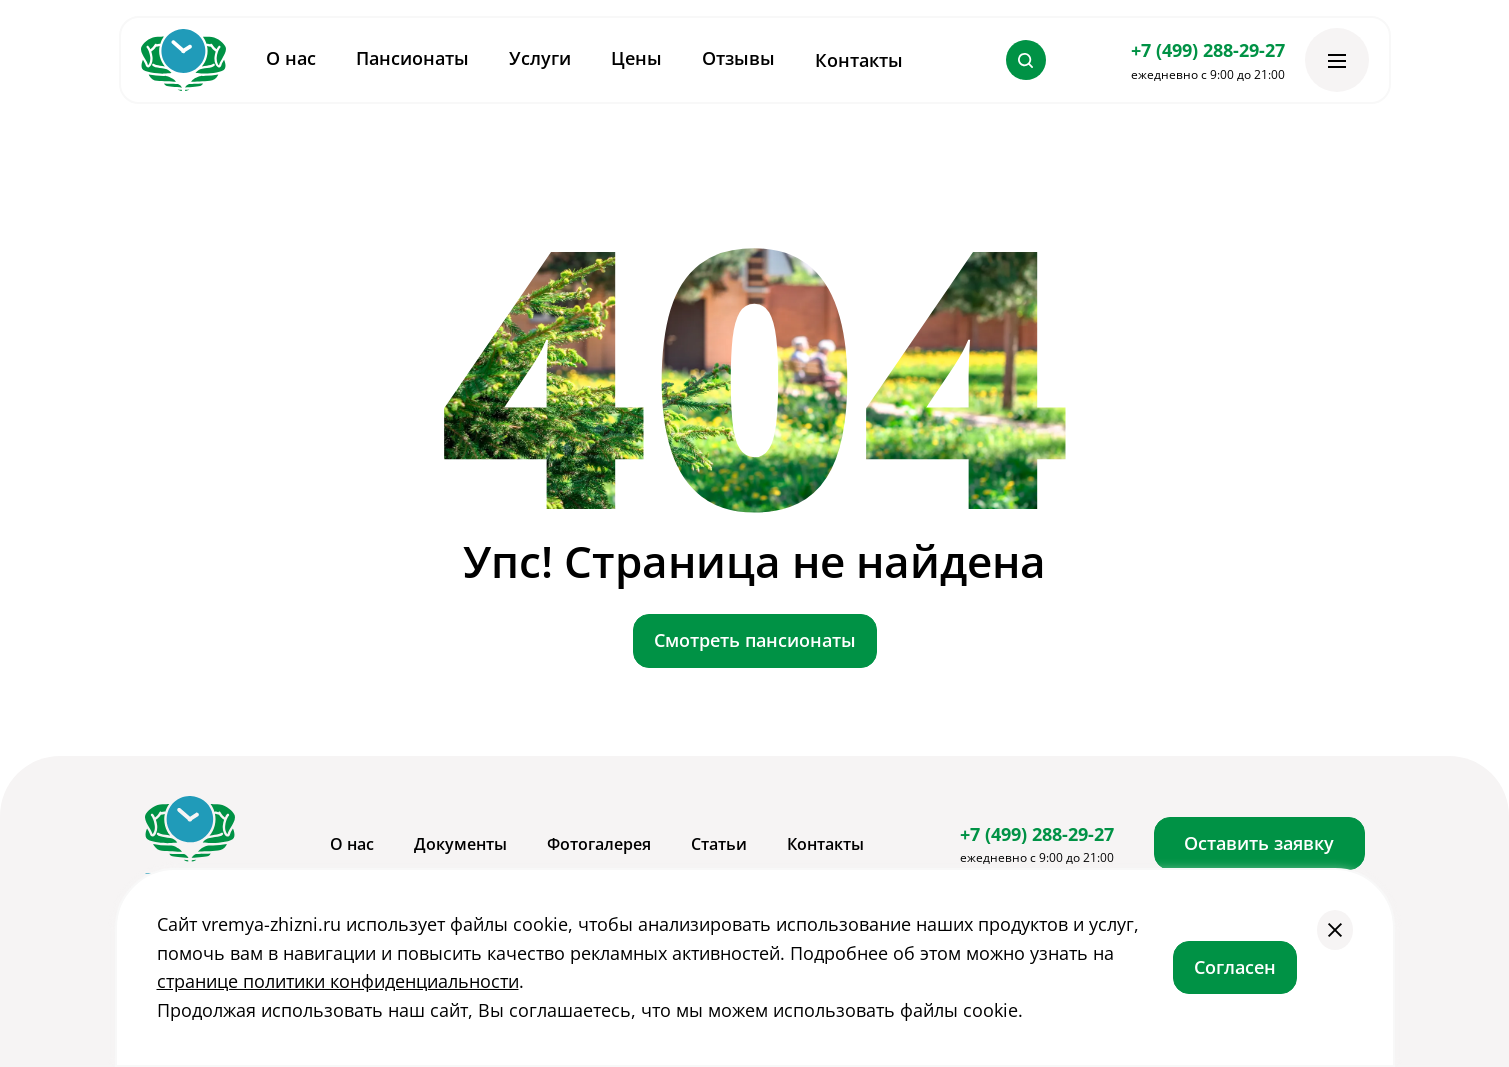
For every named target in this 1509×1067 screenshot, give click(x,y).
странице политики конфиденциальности (338, 981)
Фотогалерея (599, 844)
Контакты (859, 60)
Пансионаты (412, 58)
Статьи (719, 844)
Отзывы (738, 58)
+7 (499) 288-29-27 (1208, 50)
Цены (636, 58)
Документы (460, 844)
